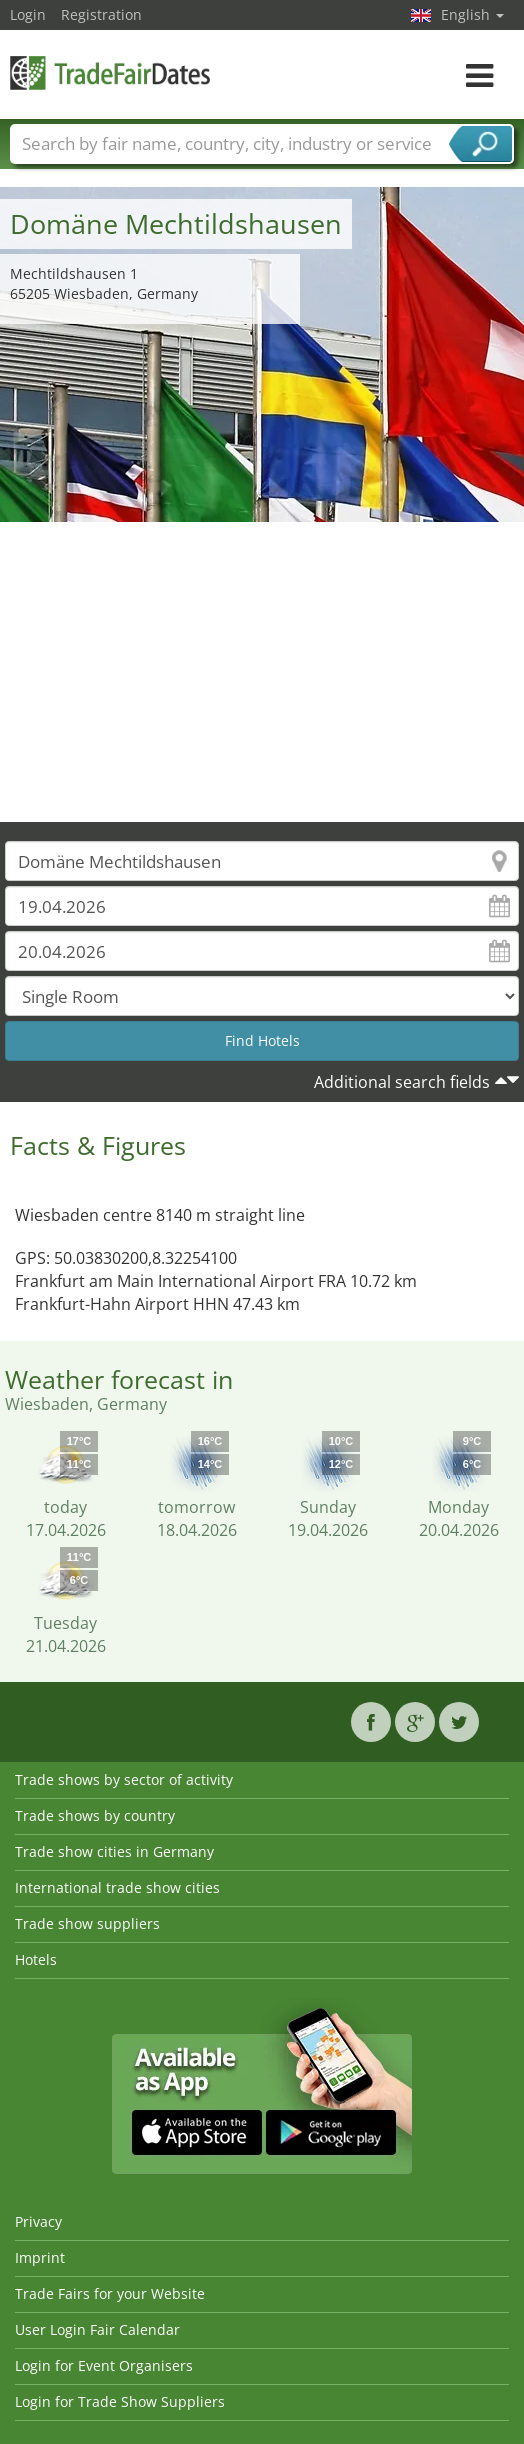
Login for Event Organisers (104, 2365)
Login (28, 14)
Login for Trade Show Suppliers (120, 2401)
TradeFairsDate (110, 72)
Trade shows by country (95, 1815)
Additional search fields (402, 1082)
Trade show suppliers (87, 1923)
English (472, 14)
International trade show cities (117, 1887)
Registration (101, 14)
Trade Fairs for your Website (110, 2293)
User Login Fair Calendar (97, 2329)
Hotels (36, 1959)
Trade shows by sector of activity (124, 1779)
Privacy (38, 2221)
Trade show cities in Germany (114, 1851)
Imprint (40, 2257)
